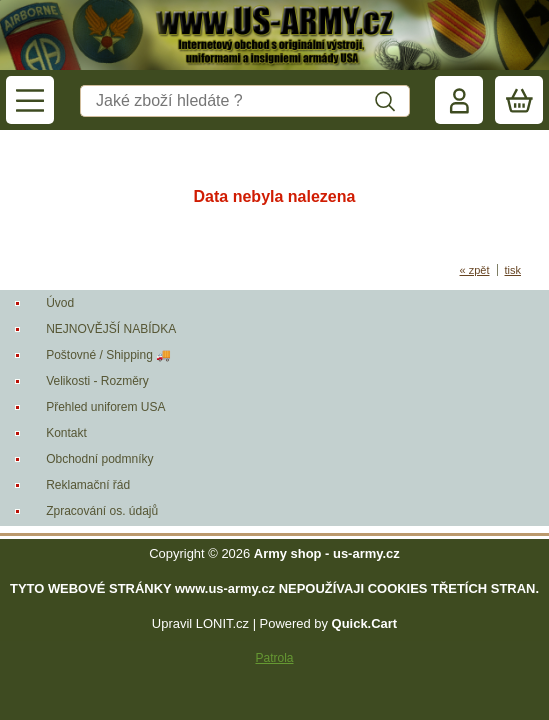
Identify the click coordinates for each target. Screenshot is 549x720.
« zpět (475, 270)
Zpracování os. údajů (102, 511)
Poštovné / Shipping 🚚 (108, 355)
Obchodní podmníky (99, 459)
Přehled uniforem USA (105, 407)
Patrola (274, 658)
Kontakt (66, 433)
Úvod (60, 303)
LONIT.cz (222, 623)
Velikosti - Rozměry (97, 381)
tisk (513, 270)
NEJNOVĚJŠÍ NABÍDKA (111, 329)
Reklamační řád (88, 485)
